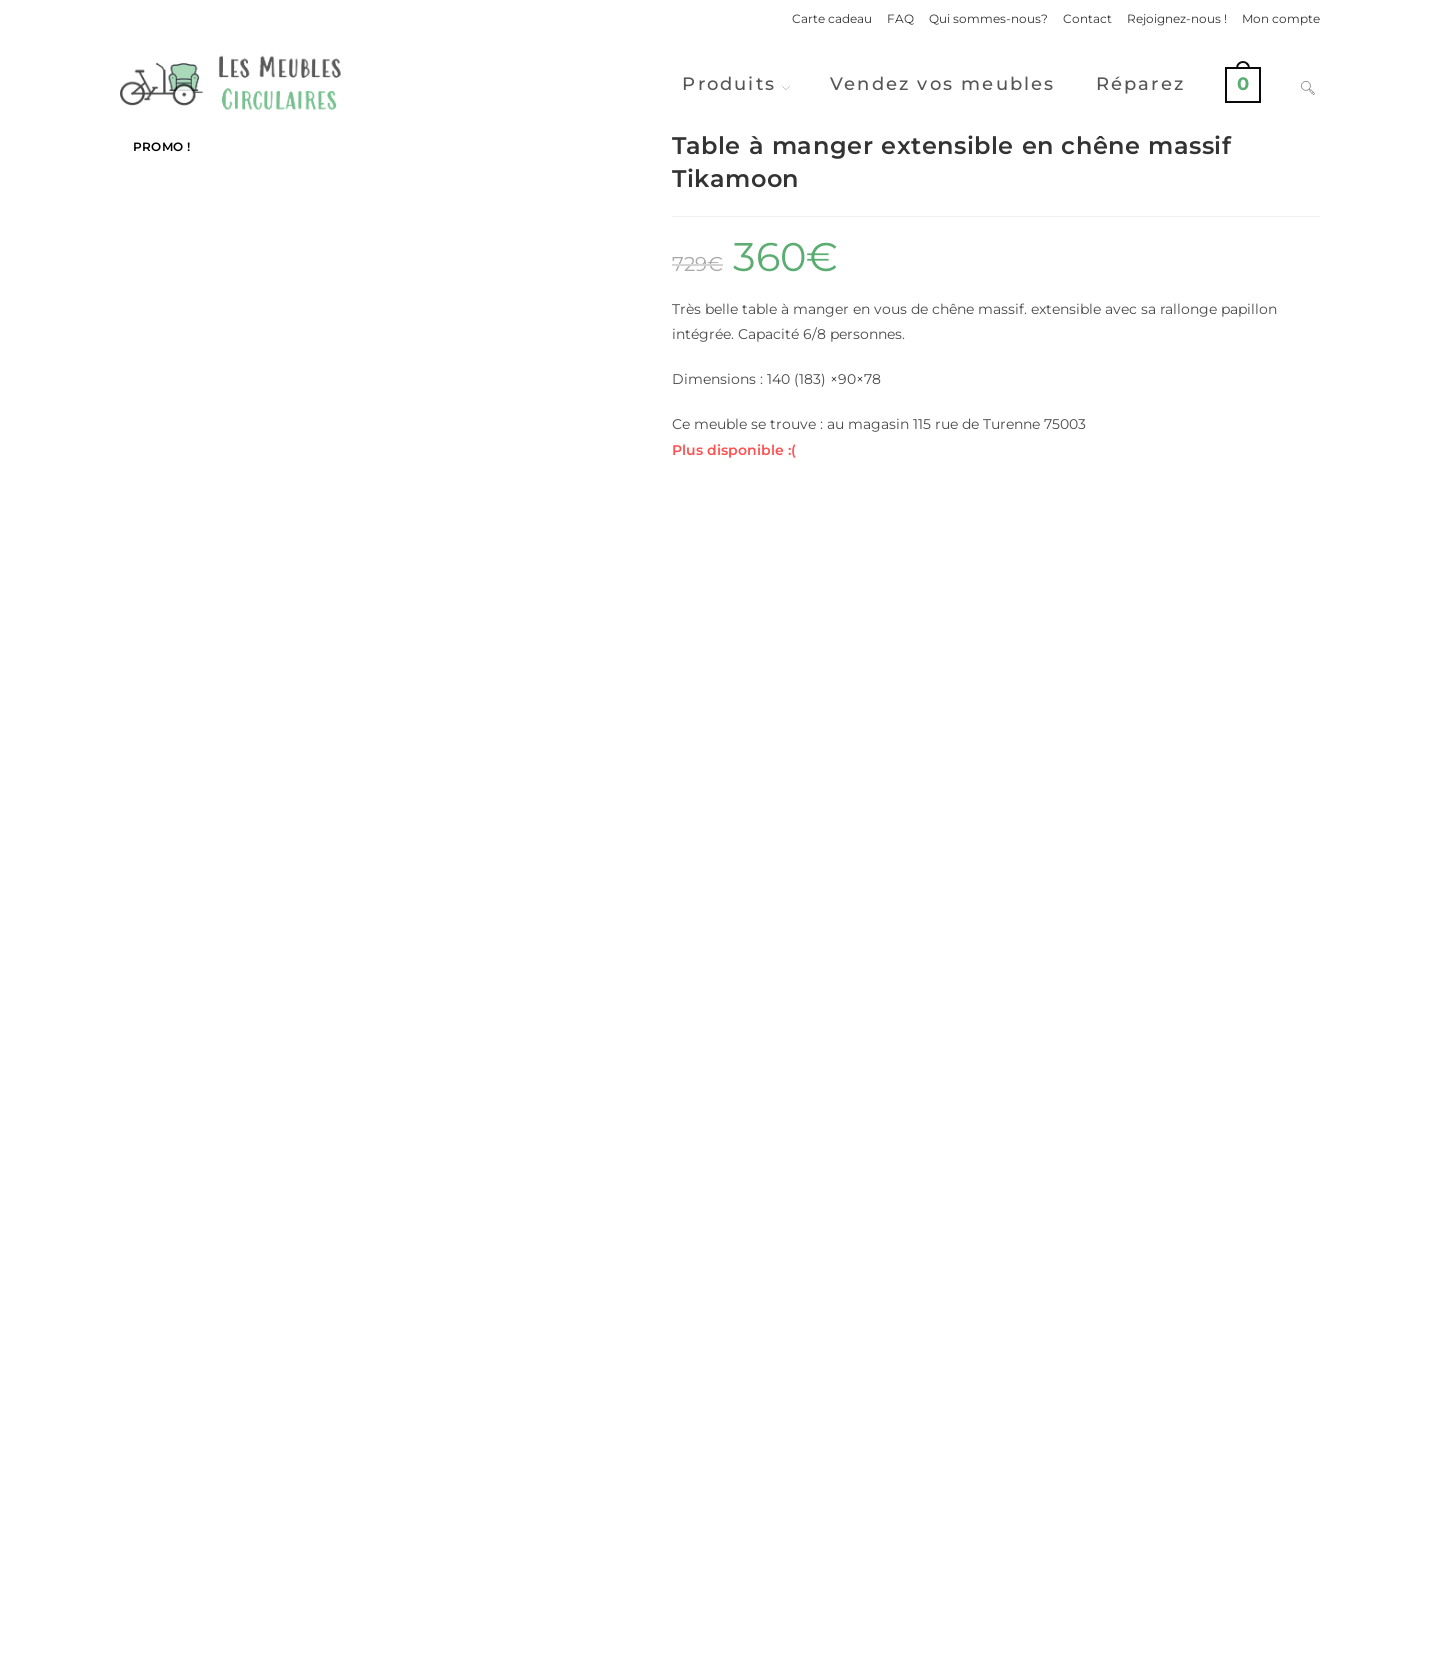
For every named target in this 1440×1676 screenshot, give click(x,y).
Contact (1087, 18)
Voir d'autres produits (720, 1486)
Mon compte (1281, 18)
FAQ (900, 18)
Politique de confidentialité (1036, 1652)
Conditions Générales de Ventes (1225, 1652)
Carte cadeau (832, 18)
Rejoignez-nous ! (1177, 18)
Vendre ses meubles (720, 1565)
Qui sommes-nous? (988, 18)
